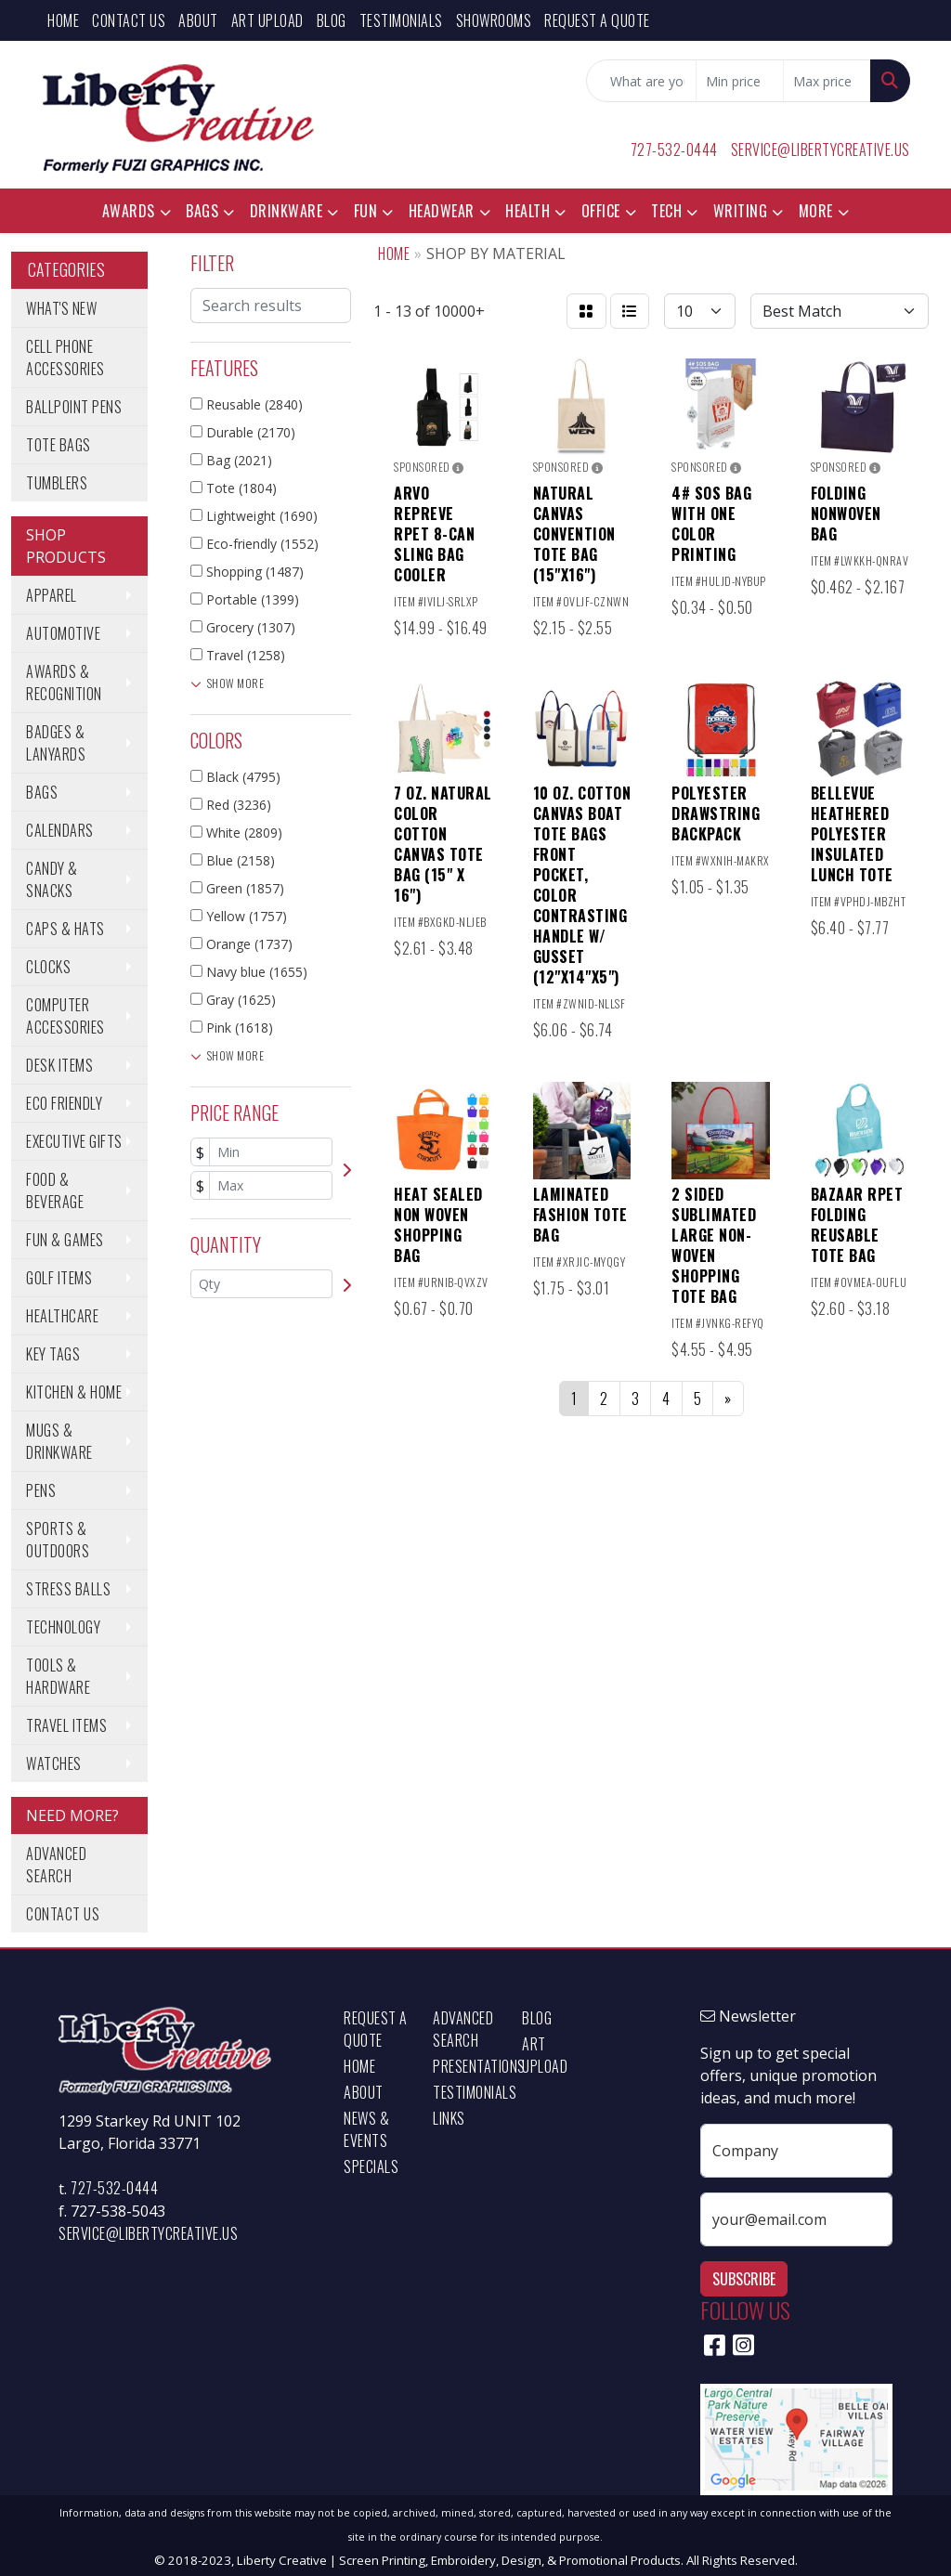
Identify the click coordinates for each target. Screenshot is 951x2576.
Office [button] (600, 211)
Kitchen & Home (74, 1392)
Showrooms (494, 20)
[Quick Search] (641, 80)
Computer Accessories (65, 1016)
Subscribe (743, 2279)
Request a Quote (597, 20)
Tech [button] (666, 211)
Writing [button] (740, 211)
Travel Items (66, 1725)
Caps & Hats (65, 928)
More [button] (816, 211)
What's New (61, 308)
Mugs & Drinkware (59, 1441)
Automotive (63, 633)
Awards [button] (128, 211)
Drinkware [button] (286, 211)
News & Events (366, 2129)
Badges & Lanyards (55, 743)
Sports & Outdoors (57, 1539)
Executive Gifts (74, 1141)
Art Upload (267, 20)
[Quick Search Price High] (827, 80)
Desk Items (59, 1065)
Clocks (48, 967)
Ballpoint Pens (74, 407)
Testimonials (401, 20)
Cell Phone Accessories (65, 357)
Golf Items (59, 1278)
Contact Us (128, 20)
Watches (54, 1763)
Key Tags (53, 1354)
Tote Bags (58, 445)
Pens (41, 1490)
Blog (331, 20)
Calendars (60, 830)
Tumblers (56, 483)
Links (449, 2118)
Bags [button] (202, 211)
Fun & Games (65, 1240)
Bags (42, 792)
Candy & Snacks (52, 879)
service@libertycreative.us (820, 149)
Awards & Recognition (64, 682)
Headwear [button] (442, 211)
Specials (371, 2166)
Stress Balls (68, 1589)
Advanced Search (56, 1864)
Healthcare (62, 1316)
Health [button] (527, 211)
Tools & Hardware (58, 1676)
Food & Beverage (55, 1190)
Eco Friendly (64, 1103)
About (198, 20)
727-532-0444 (674, 149)
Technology (63, 1627)
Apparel (51, 595)
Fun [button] (366, 211)
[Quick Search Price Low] (740, 80)
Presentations (466, 2066)
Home (63, 20)
